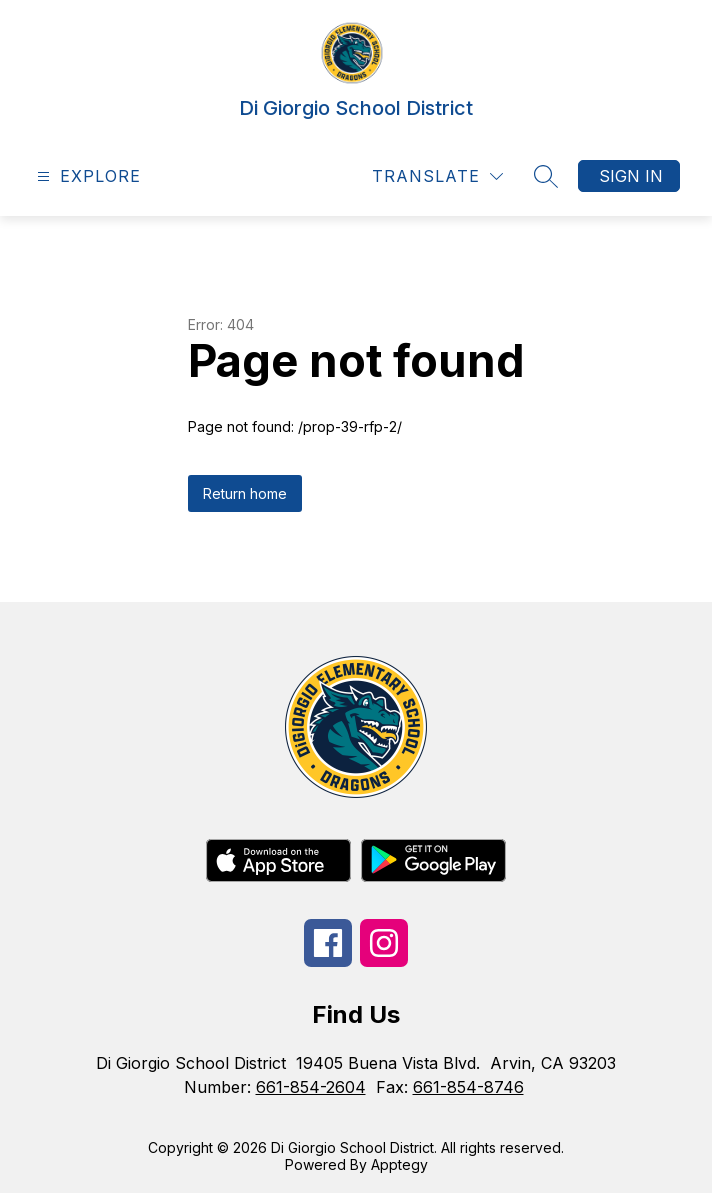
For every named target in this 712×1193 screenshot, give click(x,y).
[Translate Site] (437, 176)
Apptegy (399, 1164)
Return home (245, 493)
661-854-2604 (311, 1087)
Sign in (631, 176)
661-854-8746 (468, 1087)
